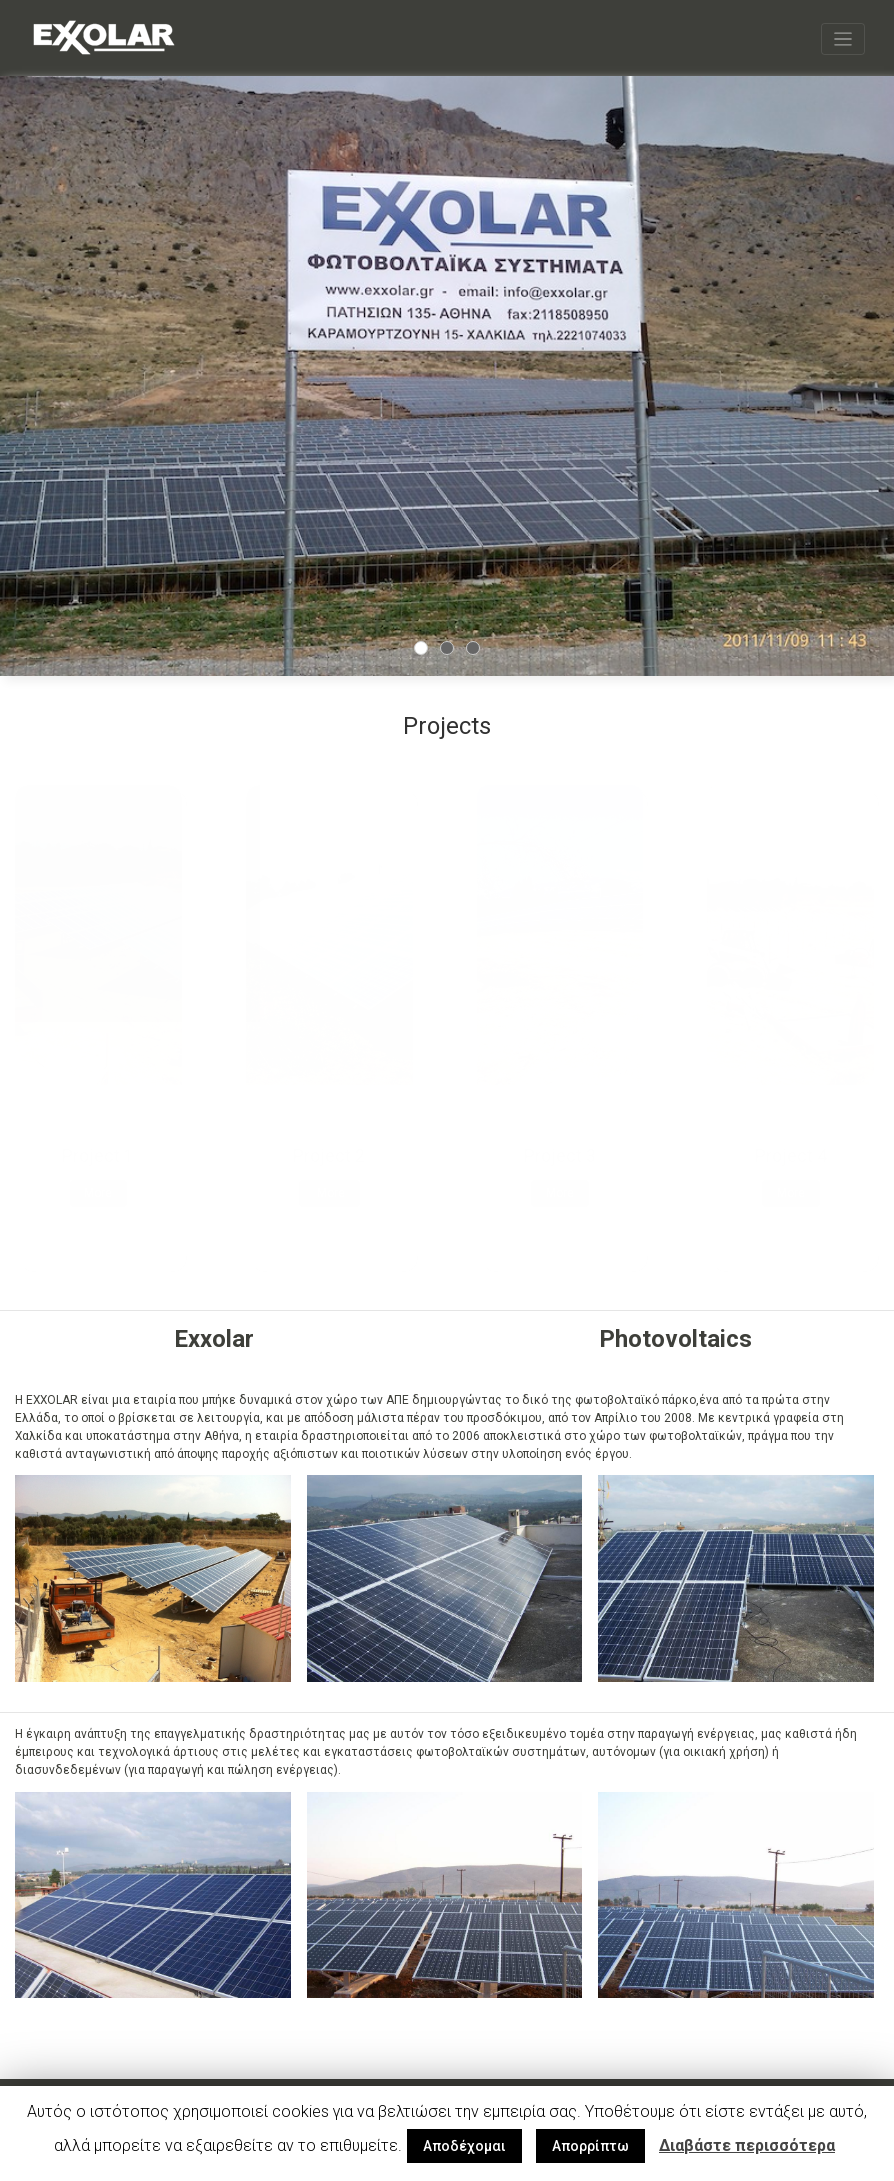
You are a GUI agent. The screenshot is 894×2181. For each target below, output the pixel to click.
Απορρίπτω (590, 2146)
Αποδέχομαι (464, 2146)
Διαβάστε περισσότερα (747, 2145)
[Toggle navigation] (843, 38)
